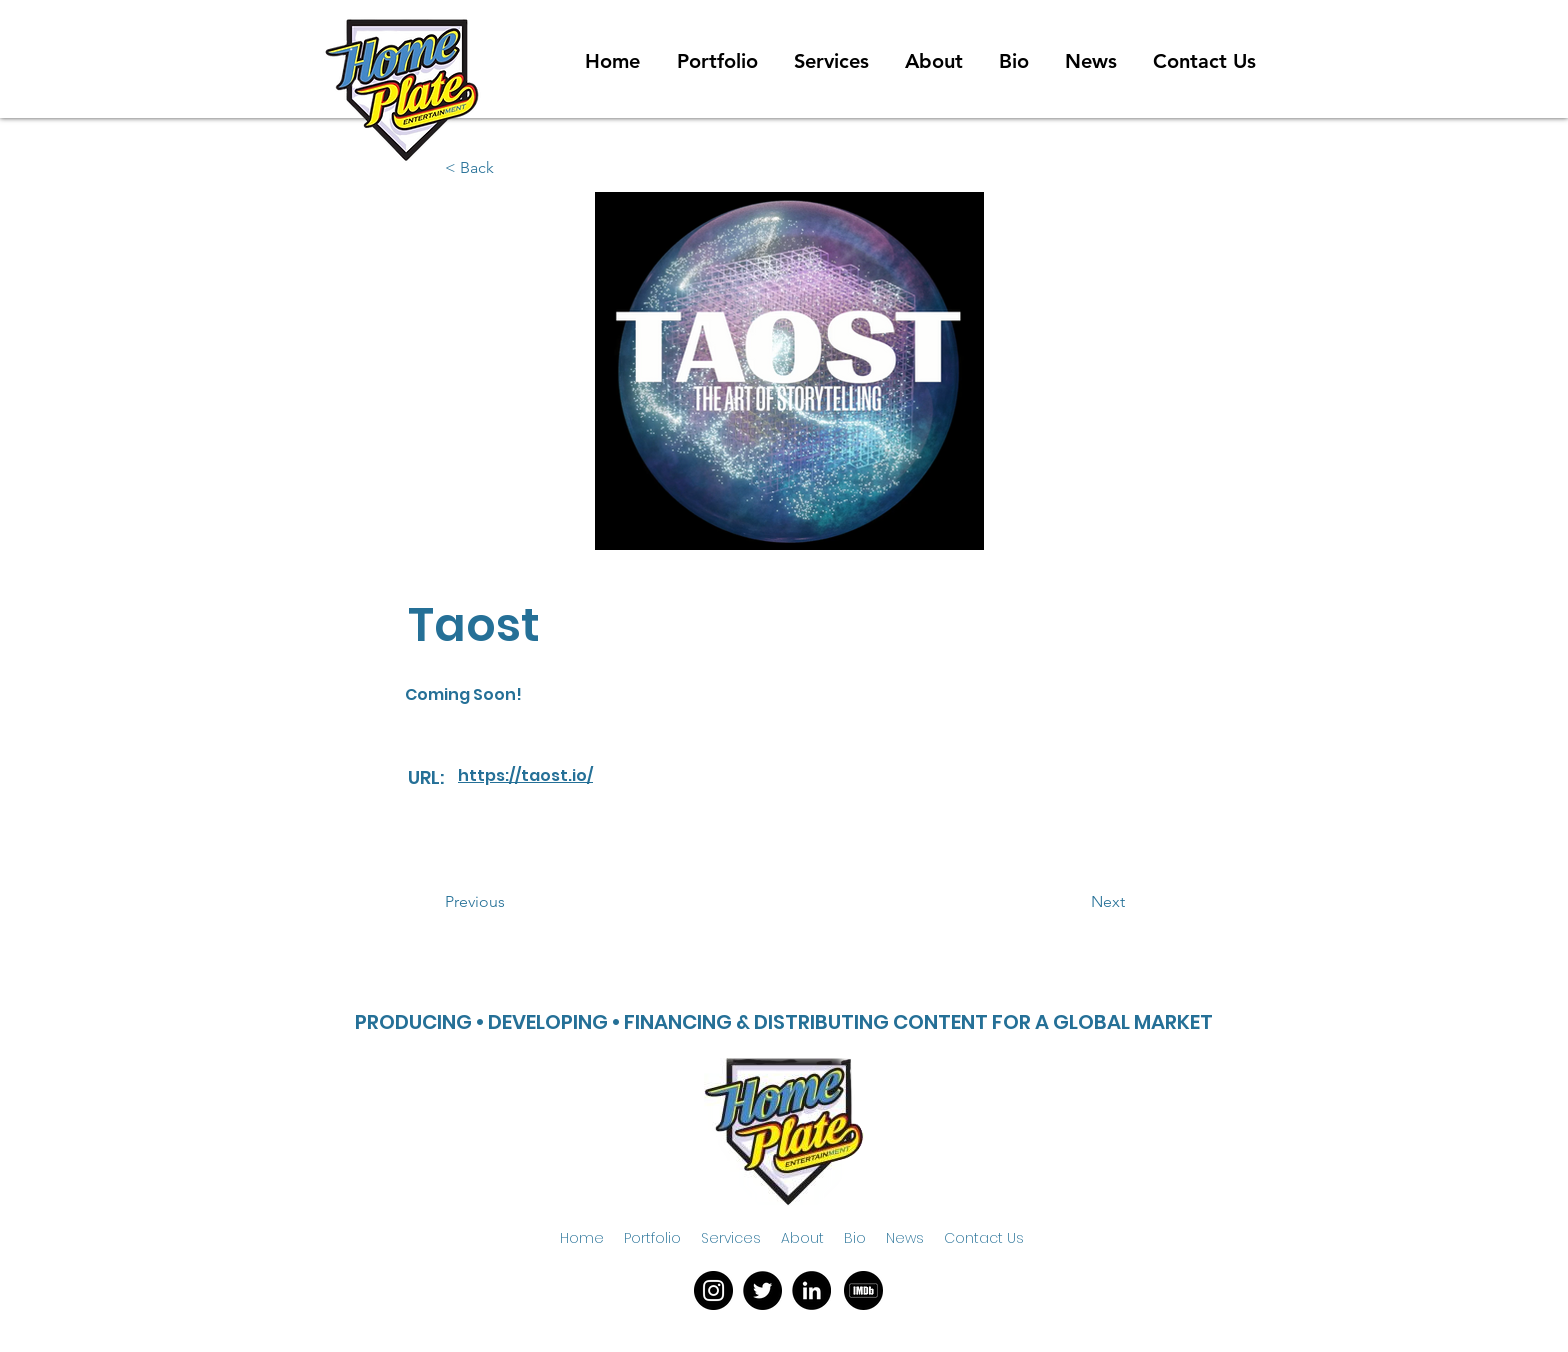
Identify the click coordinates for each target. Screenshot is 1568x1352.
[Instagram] (713, 1290)
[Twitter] (762, 1290)
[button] (511, 902)
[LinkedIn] (811, 1290)
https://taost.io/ (525, 775)
